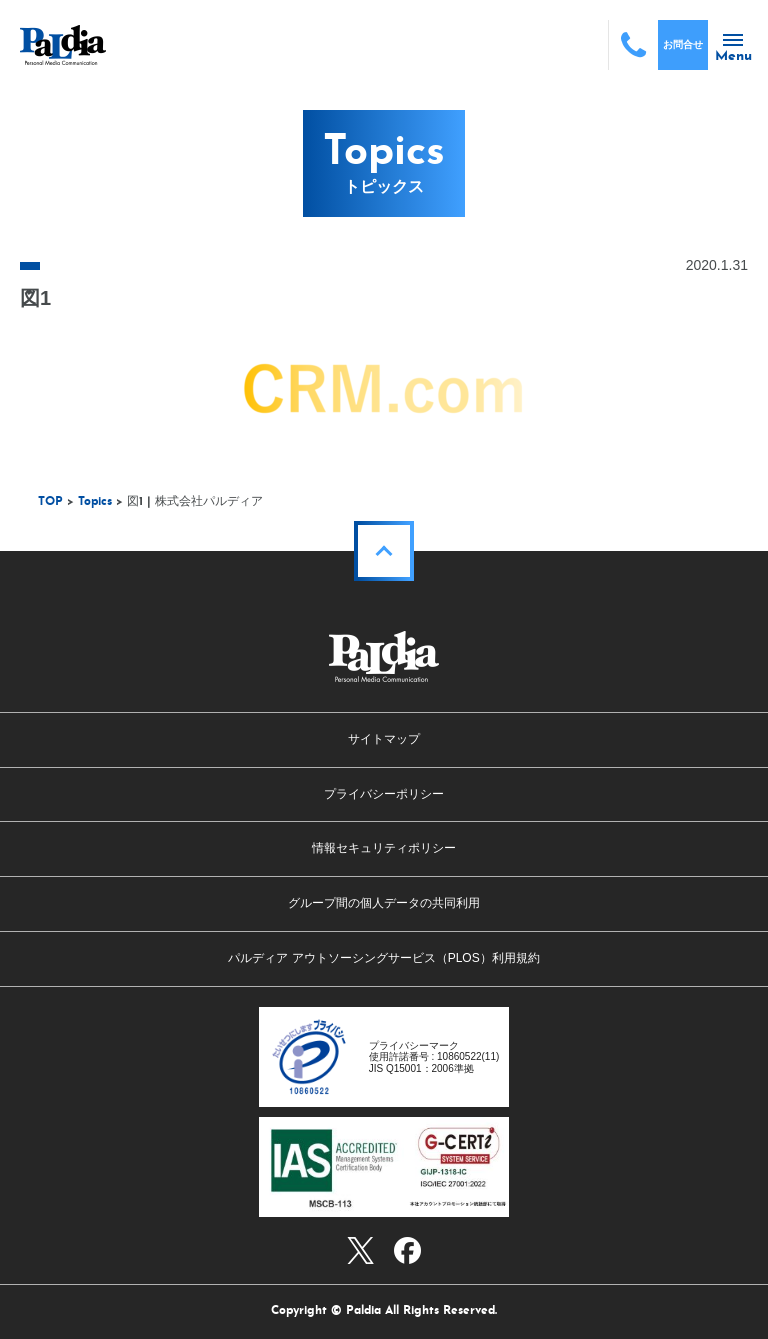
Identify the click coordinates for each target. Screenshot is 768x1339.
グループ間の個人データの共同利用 (384, 903)
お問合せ (683, 44)
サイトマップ (384, 739)
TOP (50, 502)
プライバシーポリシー (384, 794)
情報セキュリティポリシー (384, 848)
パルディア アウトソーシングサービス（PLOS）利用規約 (383, 958)
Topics (95, 502)
